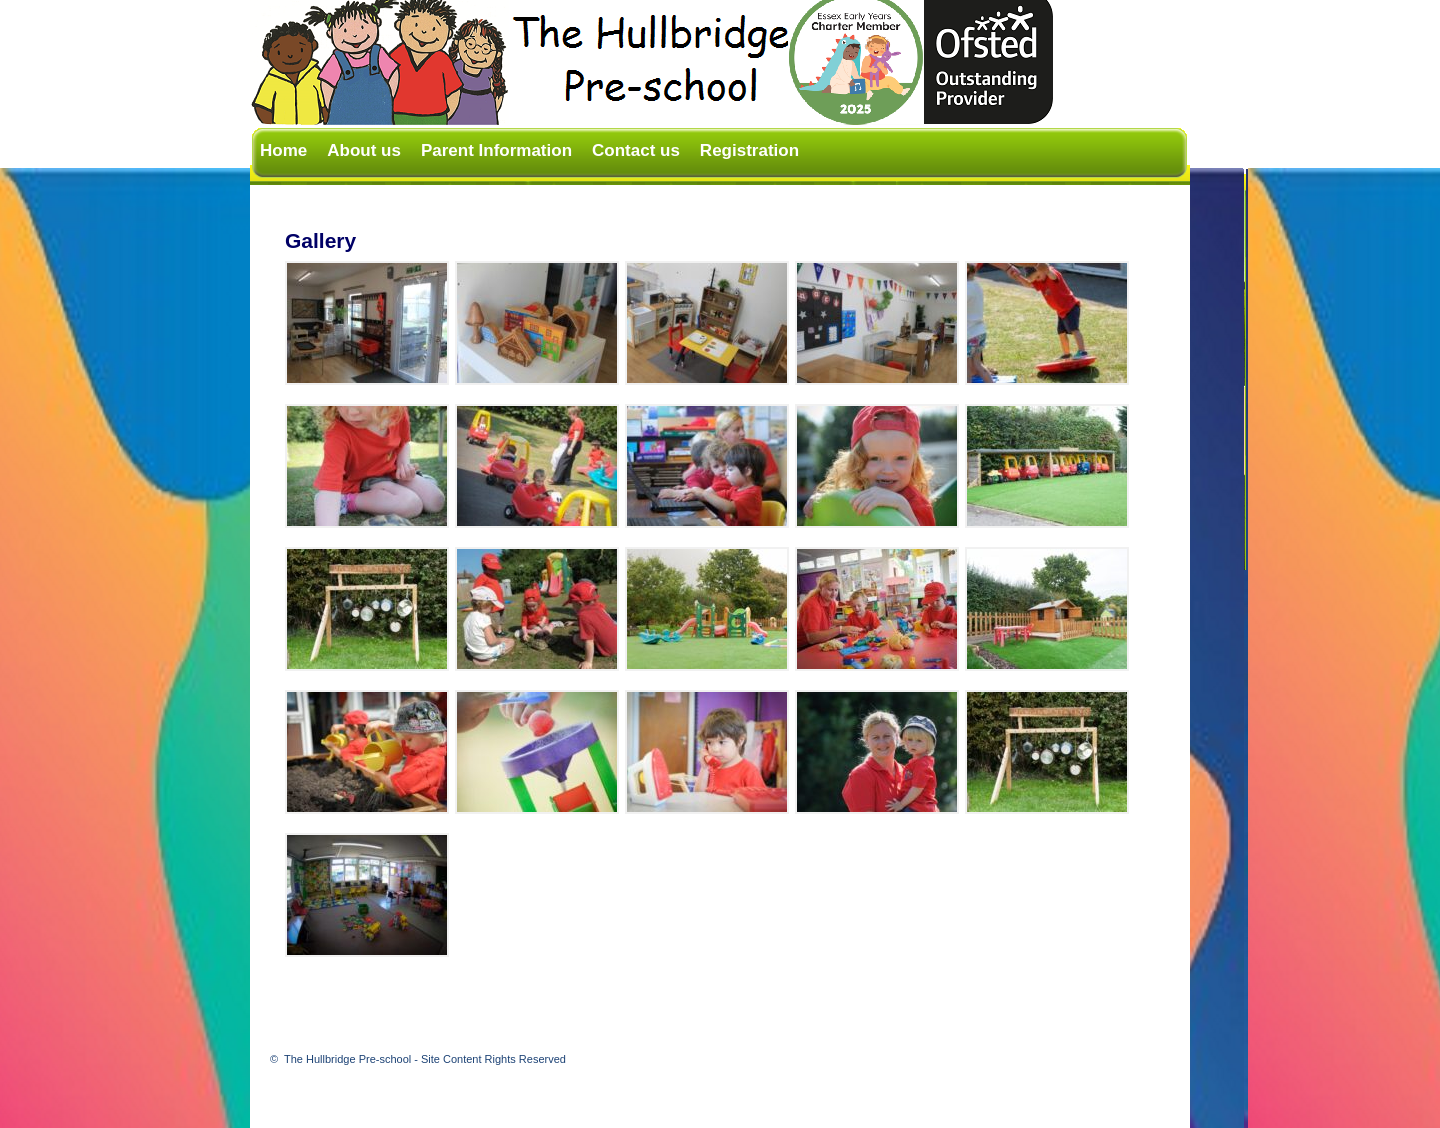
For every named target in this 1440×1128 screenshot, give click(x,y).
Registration (749, 150)
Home (283, 150)
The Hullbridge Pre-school (425, 1059)
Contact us (636, 150)
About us (364, 150)
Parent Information (496, 150)
